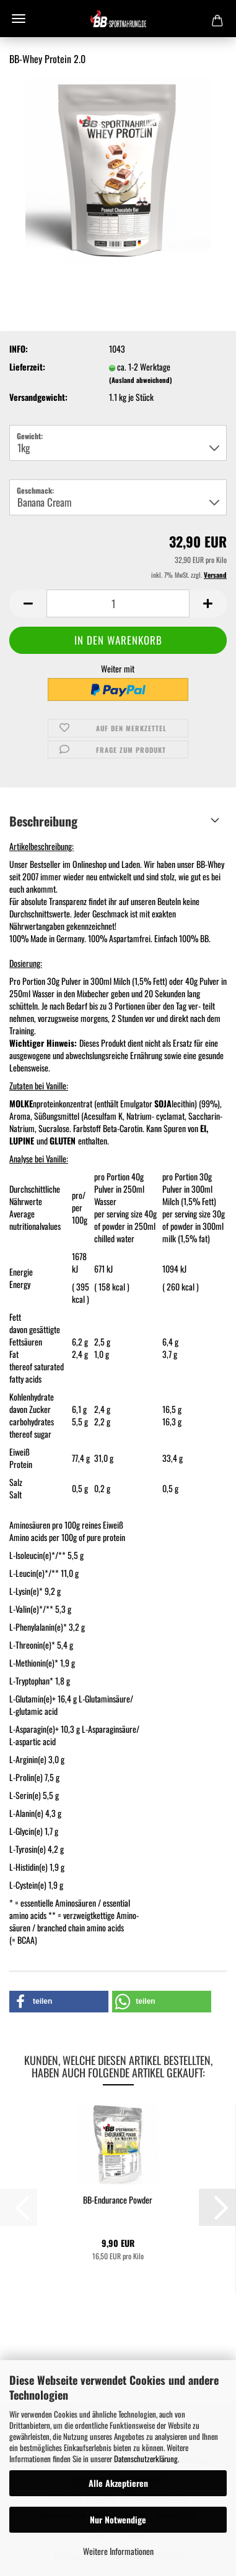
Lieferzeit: (27, 367)
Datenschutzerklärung (146, 2458)
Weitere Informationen (118, 2550)
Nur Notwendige (118, 2519)
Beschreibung (43, 821)
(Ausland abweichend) (140, 380)
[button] (27, 603)
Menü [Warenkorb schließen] (18, 18)
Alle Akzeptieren (118, 2482)
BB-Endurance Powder (117, 2200)
